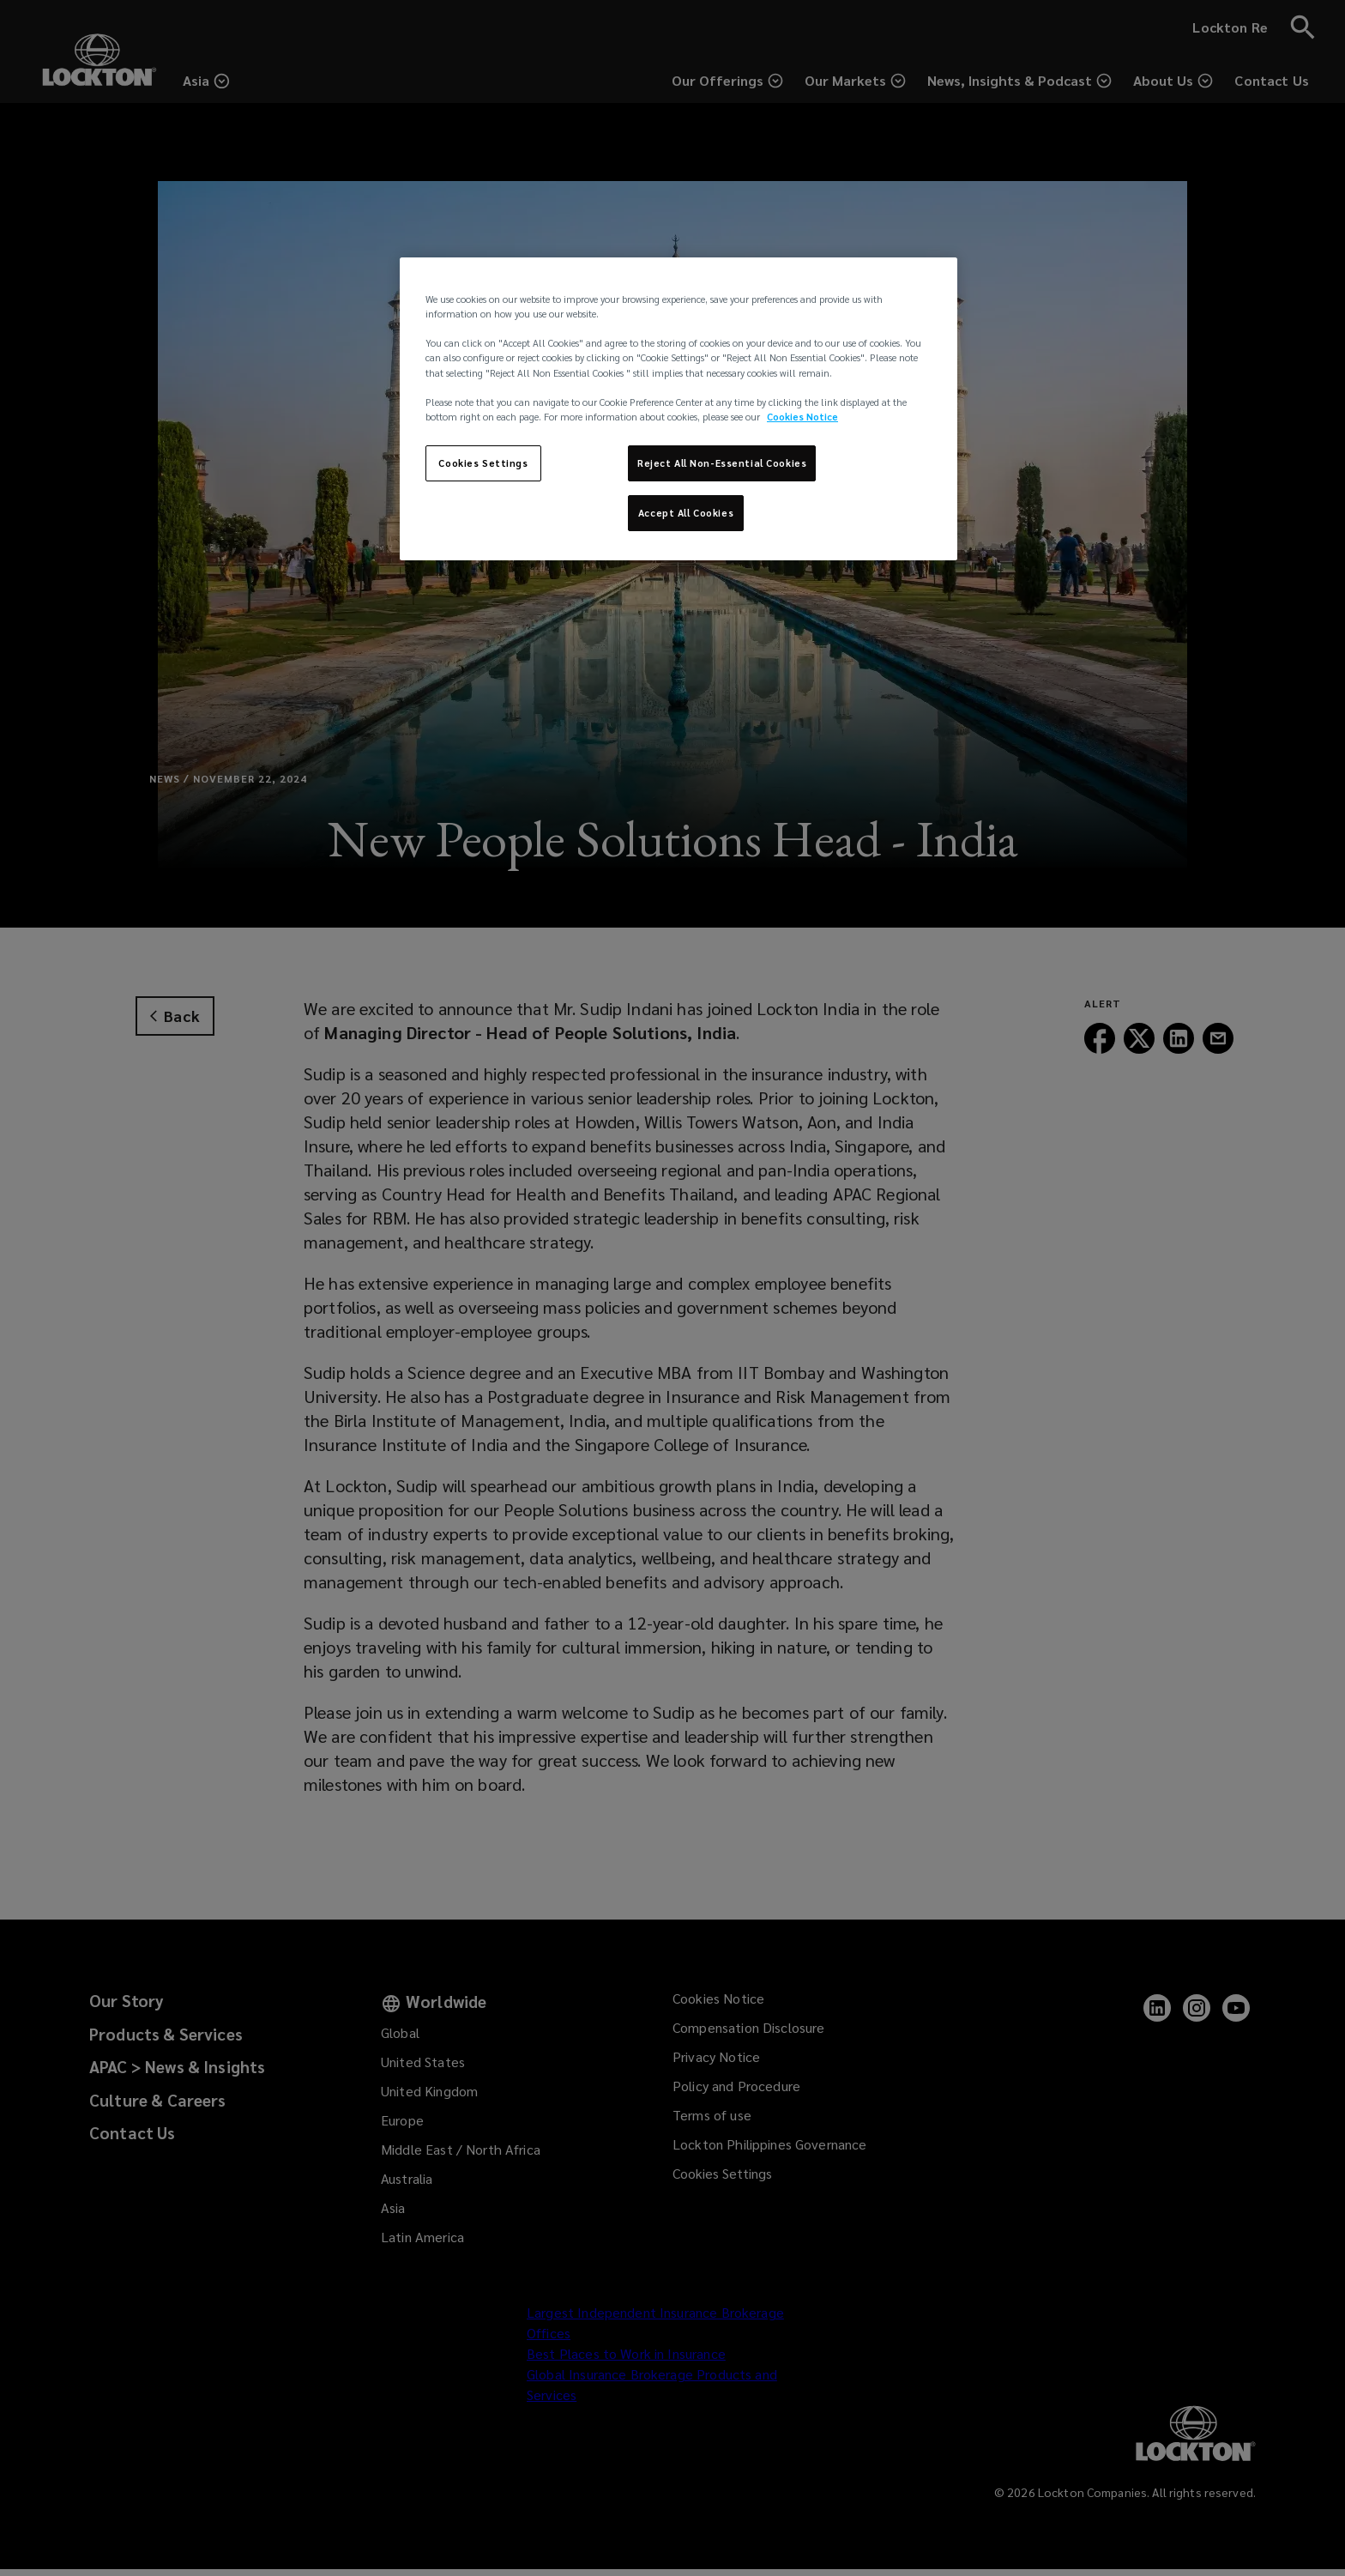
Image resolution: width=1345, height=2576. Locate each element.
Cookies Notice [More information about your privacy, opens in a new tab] (802, 416)
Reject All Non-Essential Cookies (721, 463)
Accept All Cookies (685, 512)
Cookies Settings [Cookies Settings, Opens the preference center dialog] (483, 463)
